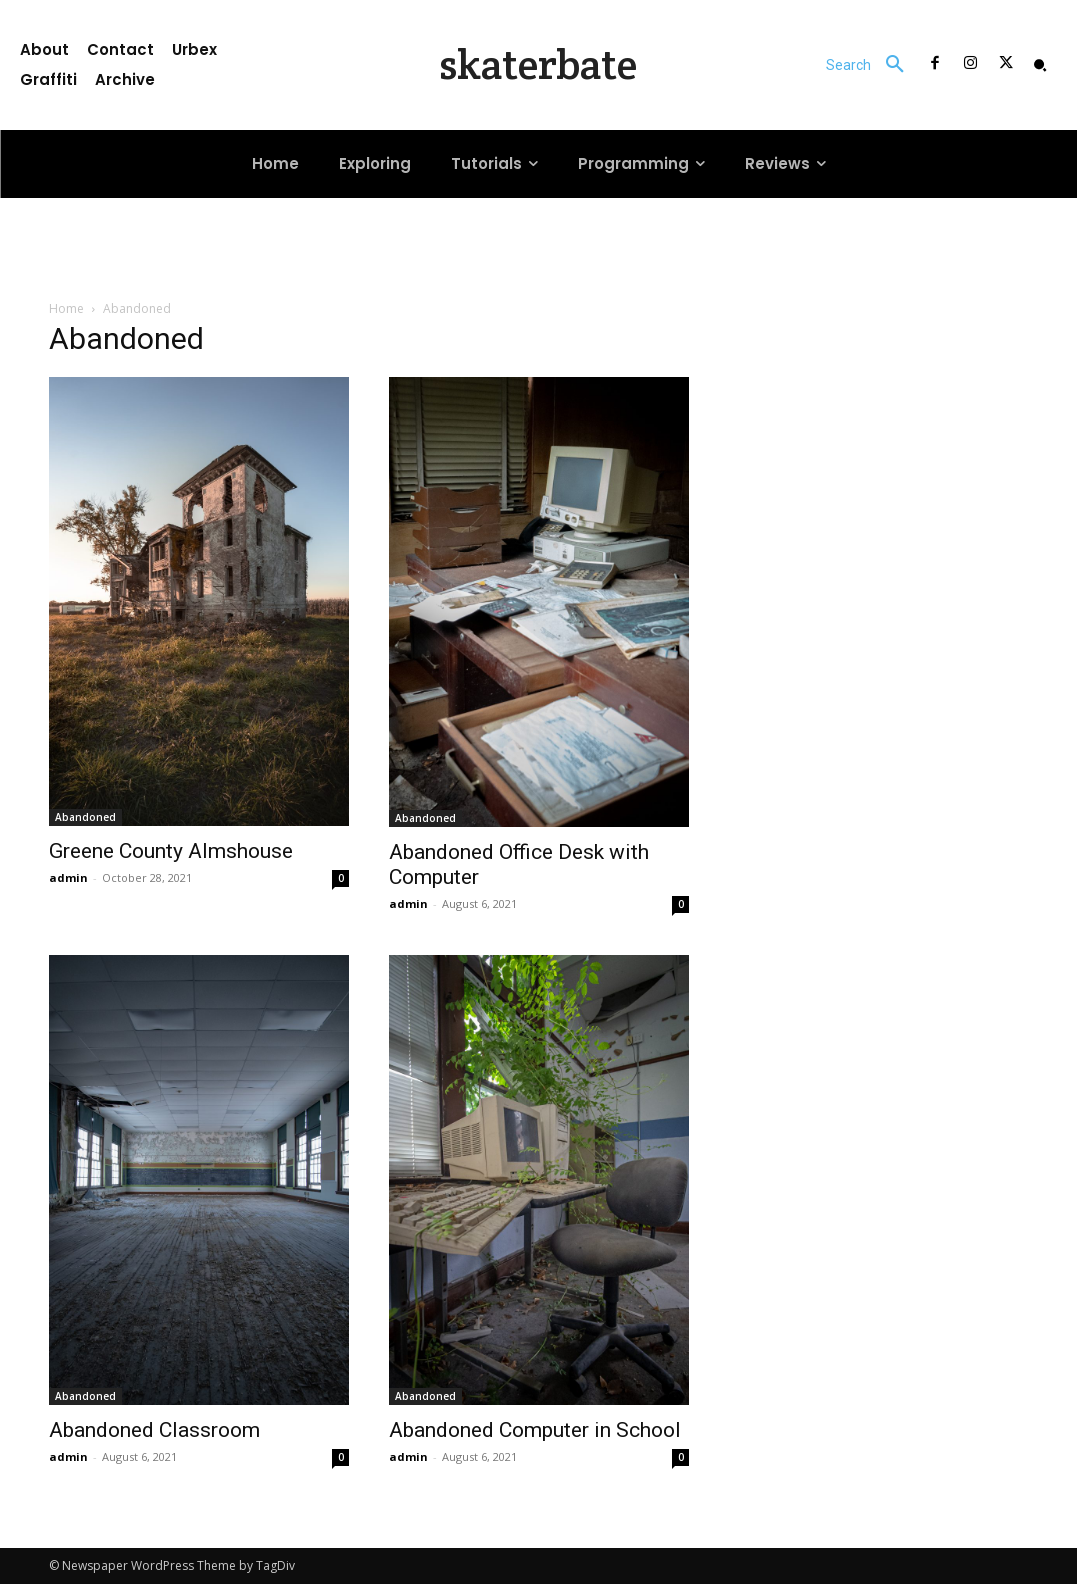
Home (66, 308)
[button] (872, 65)
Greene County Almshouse (171, 851)
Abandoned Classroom (154, 1430)
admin (68, 877)
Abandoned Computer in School (535, 1430)
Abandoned (85, 817)
